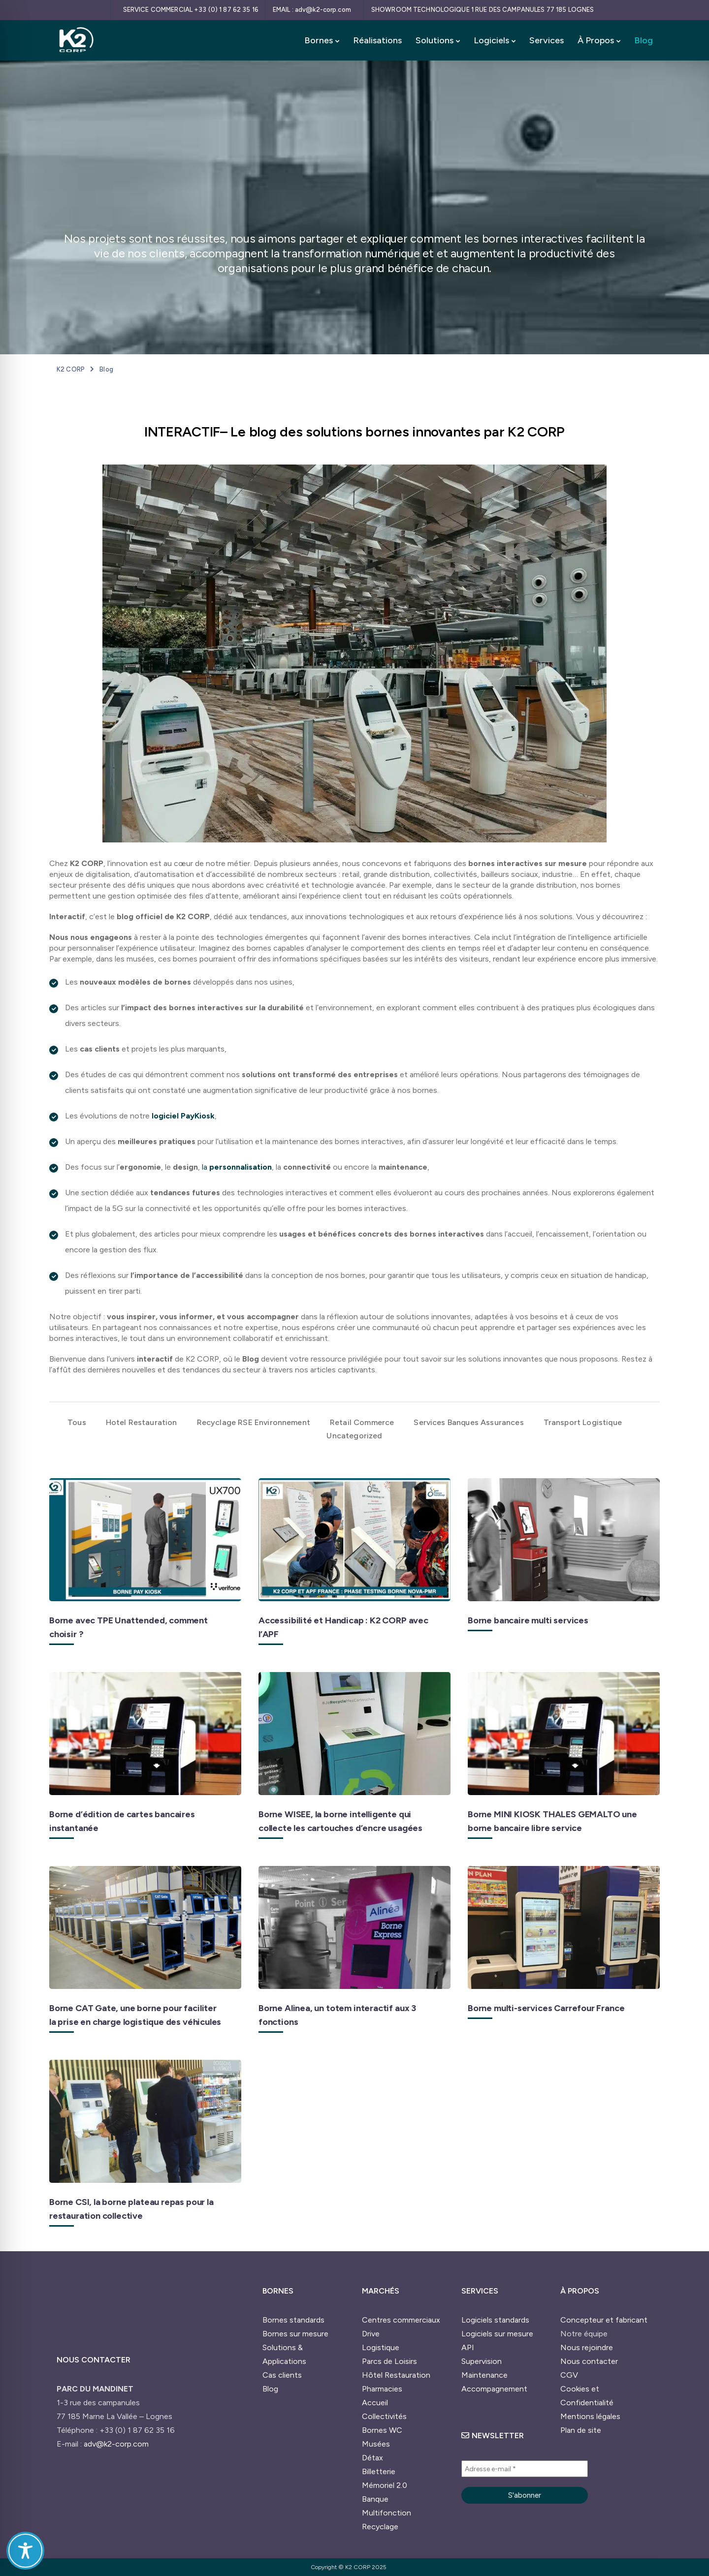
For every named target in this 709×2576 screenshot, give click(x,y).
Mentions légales (590, 2416)
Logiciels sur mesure (497, 2333)
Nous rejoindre (586, 2347)
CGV (569, 2375)
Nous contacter (589, 2361)
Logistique (380, 2347)
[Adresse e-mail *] (524, 2468)
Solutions (434, 40)
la (237, 1167)
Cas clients (282, 2375)
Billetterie (378, 2471)
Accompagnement (494, 2388)
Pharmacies (382, 2388)
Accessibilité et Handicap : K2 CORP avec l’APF (343, 1627)
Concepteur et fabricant (603, 2320)
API (467, 2347)
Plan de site (580, 2430)
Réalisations (377, 40)
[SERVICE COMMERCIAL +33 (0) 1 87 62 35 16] (190, 10)
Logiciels (491, 40)
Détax (372, 2457)
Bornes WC (382, 2430)
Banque (375, 2499)
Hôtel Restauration (396, 2375)
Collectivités (384, 2416)
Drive (371, 2333)
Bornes (318, 40)
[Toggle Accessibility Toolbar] (25, 2551)
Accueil (375, 2402)
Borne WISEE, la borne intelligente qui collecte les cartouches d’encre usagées (340, 1821)
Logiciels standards (495, 2320)
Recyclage (380, 2526)
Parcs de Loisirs (389, 2361)
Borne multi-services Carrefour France (546, 2008)
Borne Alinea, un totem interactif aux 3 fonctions (337, 2015)
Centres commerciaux (401, 2320)
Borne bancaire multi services (528, 1620)
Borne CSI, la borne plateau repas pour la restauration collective (131, 2209)
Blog (643, 40)
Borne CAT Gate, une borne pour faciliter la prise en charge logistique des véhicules (135, 2015)
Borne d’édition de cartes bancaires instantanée (122, 1821)
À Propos (596, 40)
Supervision (481, 2361)
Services (546, 40)
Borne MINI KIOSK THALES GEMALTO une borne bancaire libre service (552, 1821)
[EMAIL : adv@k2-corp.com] (314, 9)
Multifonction (386, 2512)
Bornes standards (293, 2320)
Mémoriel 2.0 (384, 2485)
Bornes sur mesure (295, 2333)
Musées (376, 2444)
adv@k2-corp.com (116, 2444)
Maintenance (484, 2375)
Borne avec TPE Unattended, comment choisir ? (128, 1627)
